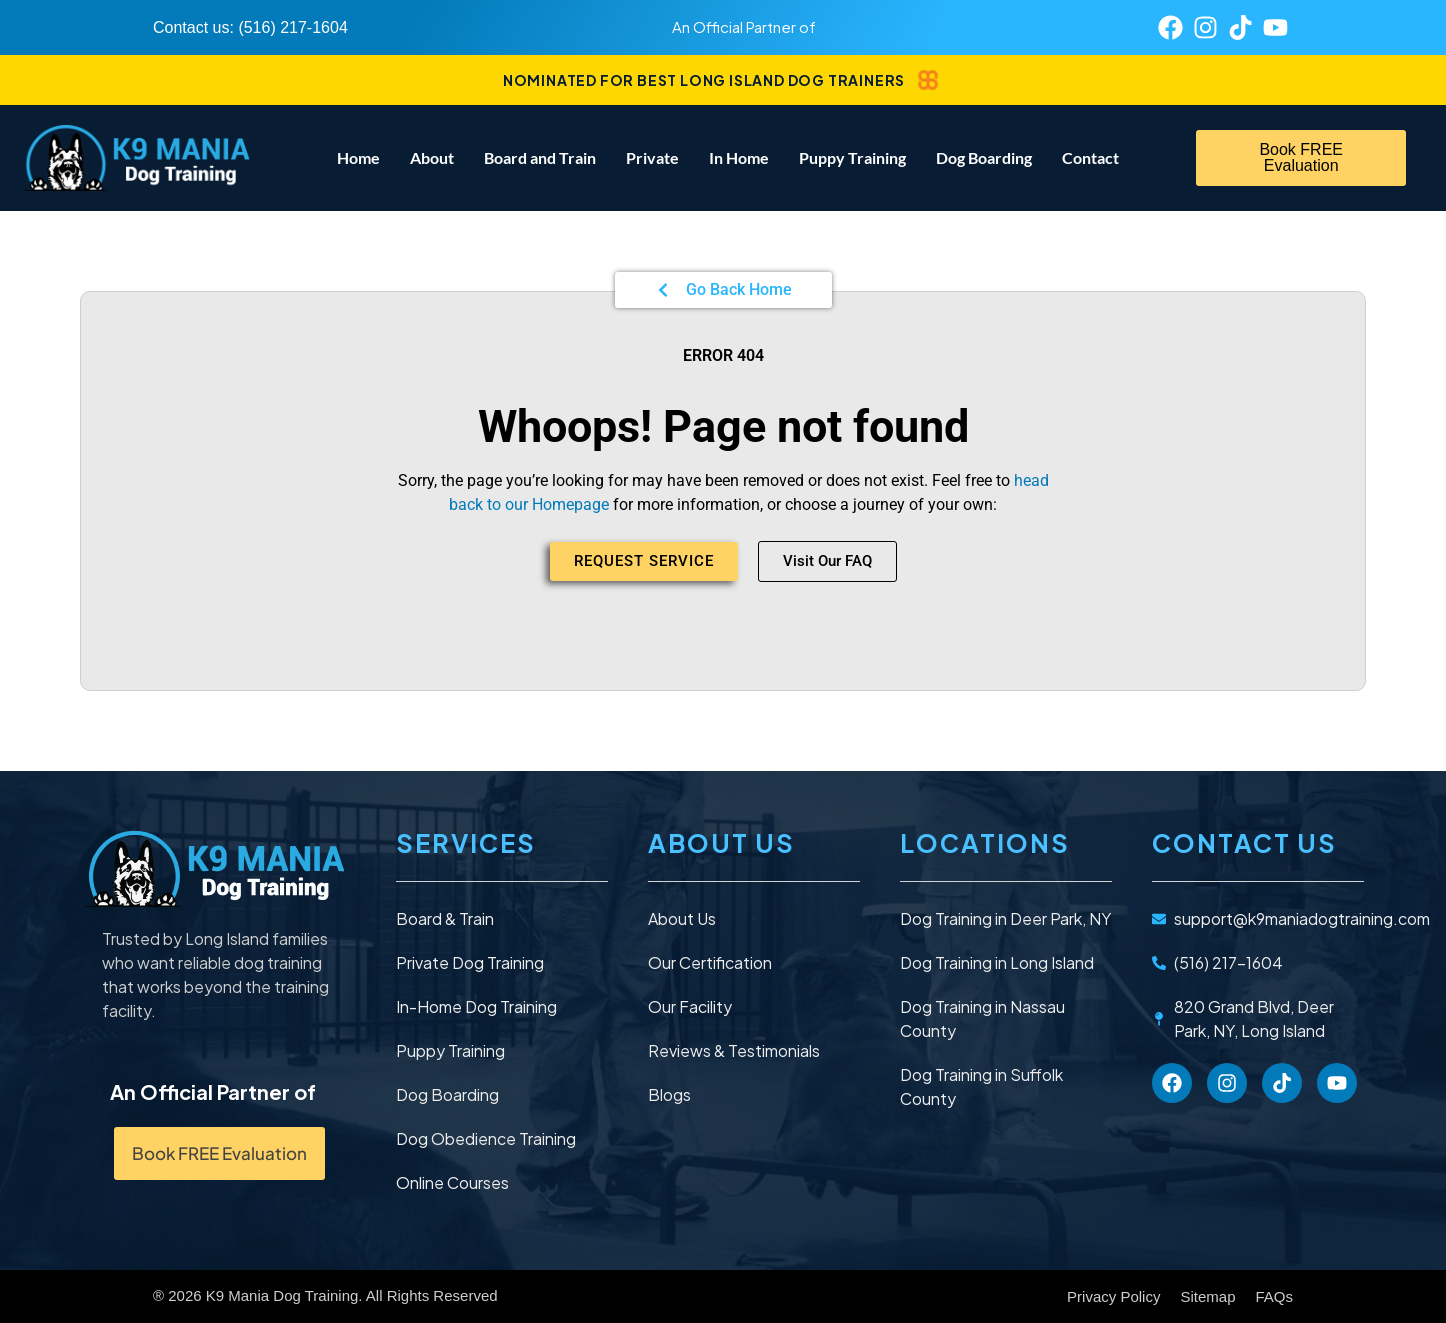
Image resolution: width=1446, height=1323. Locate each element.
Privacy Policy (1113, 1296)
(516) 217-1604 (292, 27)
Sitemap (1207, 1296)
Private (652, 157)
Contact (1090, 157)
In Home (739, 157)
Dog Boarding (984, 157)
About (432, 157)
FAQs (1274, 1296)
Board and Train (540, 157)
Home (358, 157)
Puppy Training (852, 157)
